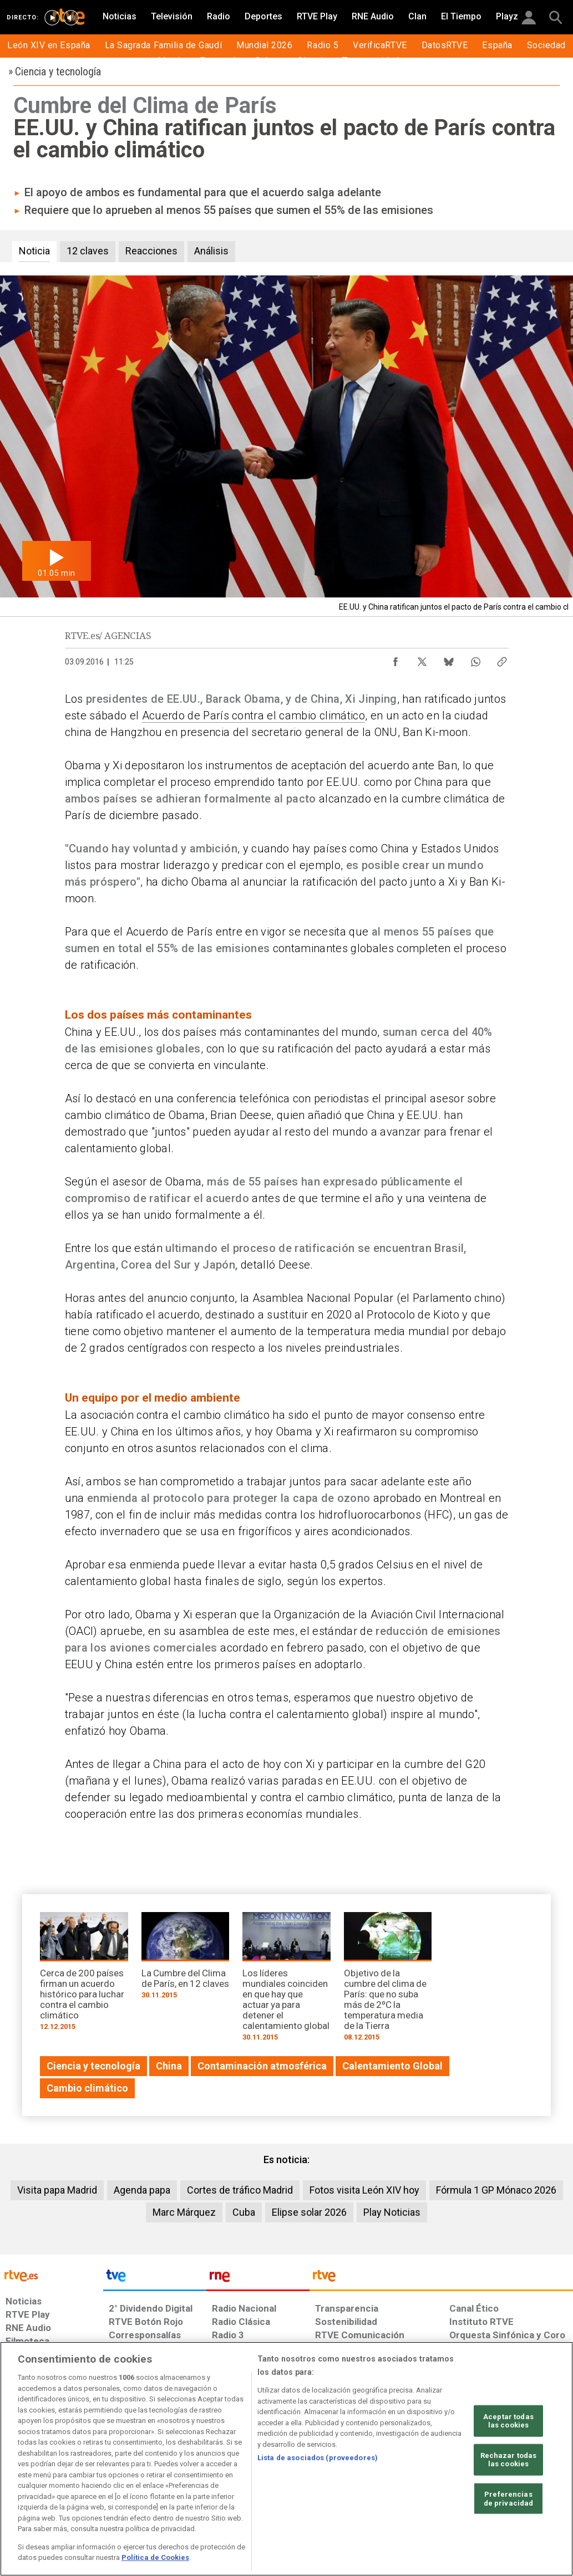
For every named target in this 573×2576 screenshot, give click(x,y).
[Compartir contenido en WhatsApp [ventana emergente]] (475, 658)
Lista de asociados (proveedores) (317, 2458)
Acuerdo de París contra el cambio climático (253, 715)
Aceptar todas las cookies (508, 2420)
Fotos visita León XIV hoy (364, 2190)
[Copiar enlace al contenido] (502, 658)
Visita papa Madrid (57, 2190)
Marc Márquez (184, 2212)
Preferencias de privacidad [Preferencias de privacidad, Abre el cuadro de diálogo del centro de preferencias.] (509, 2498)
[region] (286, 2459)
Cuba (243, 2212)
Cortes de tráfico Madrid (240, 2190)
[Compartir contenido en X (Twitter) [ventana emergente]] (422, 658)
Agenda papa (142, 2190)
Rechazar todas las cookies (508, 2459)
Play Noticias (391, 2212)
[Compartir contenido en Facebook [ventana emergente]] (395, 658)
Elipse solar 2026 (309, 2212)
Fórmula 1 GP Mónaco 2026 (496, 2190)
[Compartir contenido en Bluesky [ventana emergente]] (448, 658)
